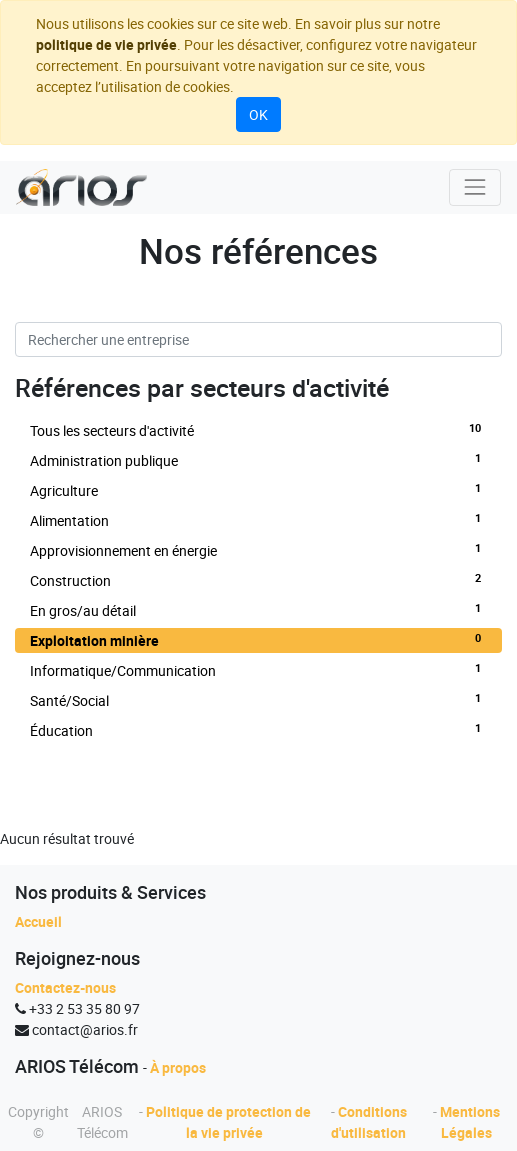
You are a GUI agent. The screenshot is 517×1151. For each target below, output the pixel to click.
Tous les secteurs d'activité (258, 430)
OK (258, 114)
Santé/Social (258, 700)
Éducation (258, 730)
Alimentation (258, 520)
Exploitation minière (258, 640)
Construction (258, 580)
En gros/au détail (258, 610)
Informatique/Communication (258, 670)
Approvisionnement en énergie (258, 550)
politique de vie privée (106, 44)
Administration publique (258, 460)
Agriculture (258, 490)
